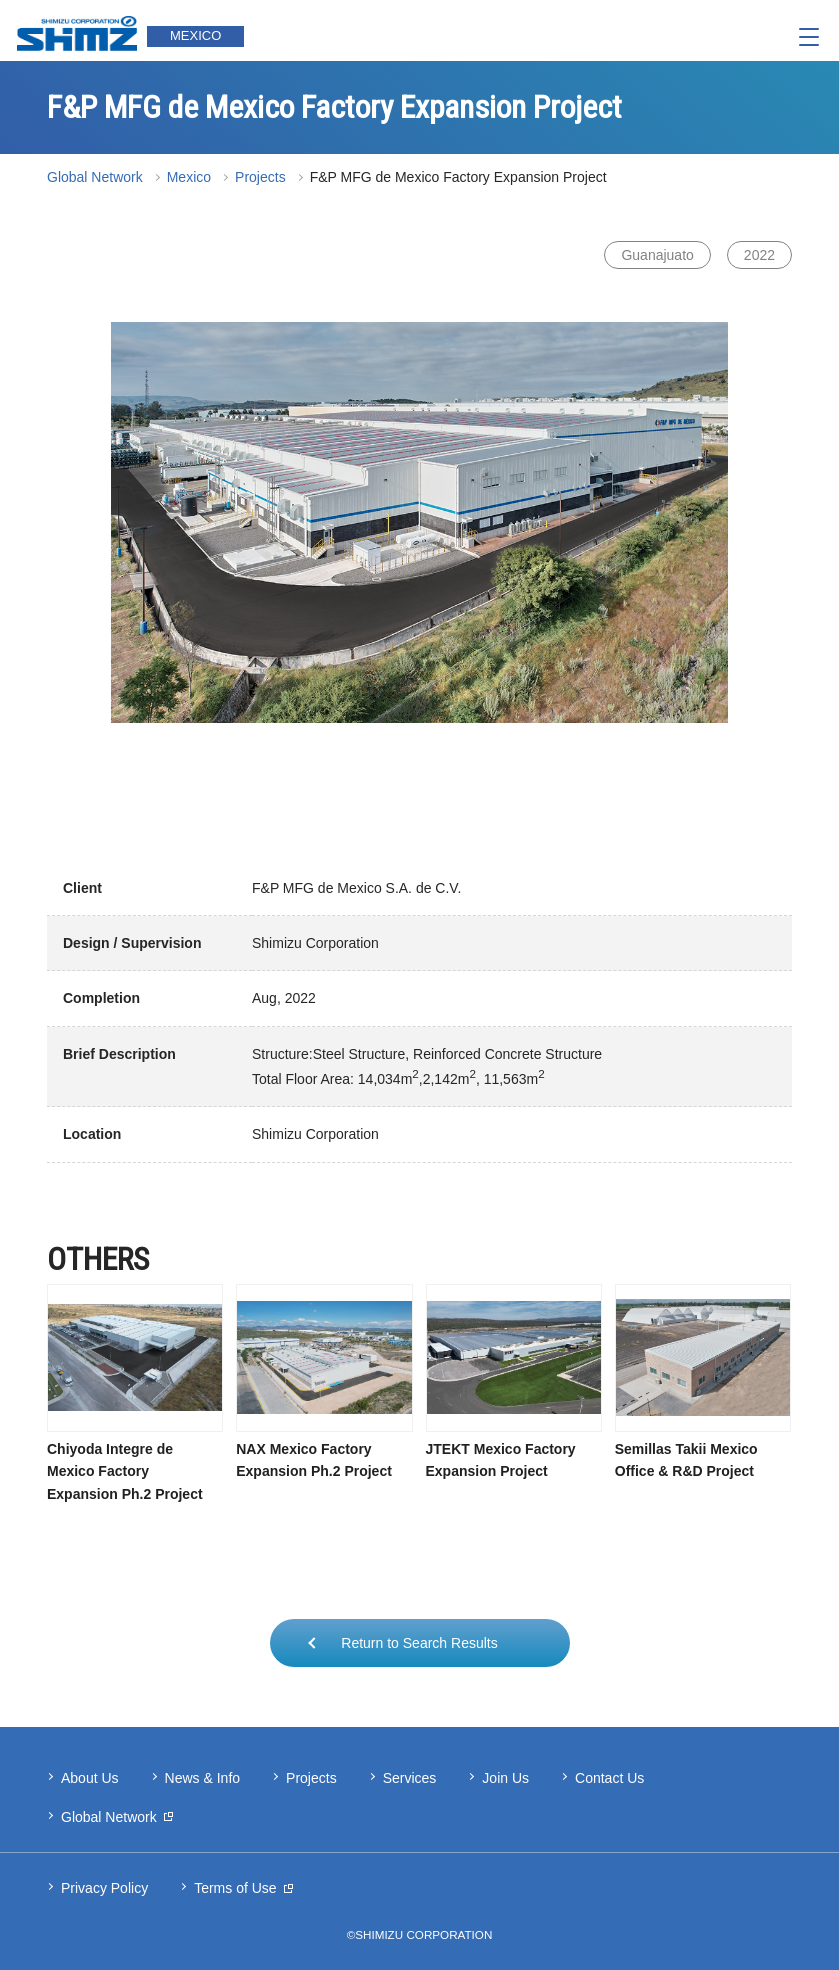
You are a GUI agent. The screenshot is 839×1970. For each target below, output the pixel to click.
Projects (260, 177)
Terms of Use (235, 1888)
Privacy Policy (104, 1888)
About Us (90, 1778)
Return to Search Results (419, 1643)
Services (410, 1778)
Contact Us (609, 1778)
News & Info (202, 1778)
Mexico (189, 177)
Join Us (505, 1778)
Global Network (95, 177)
